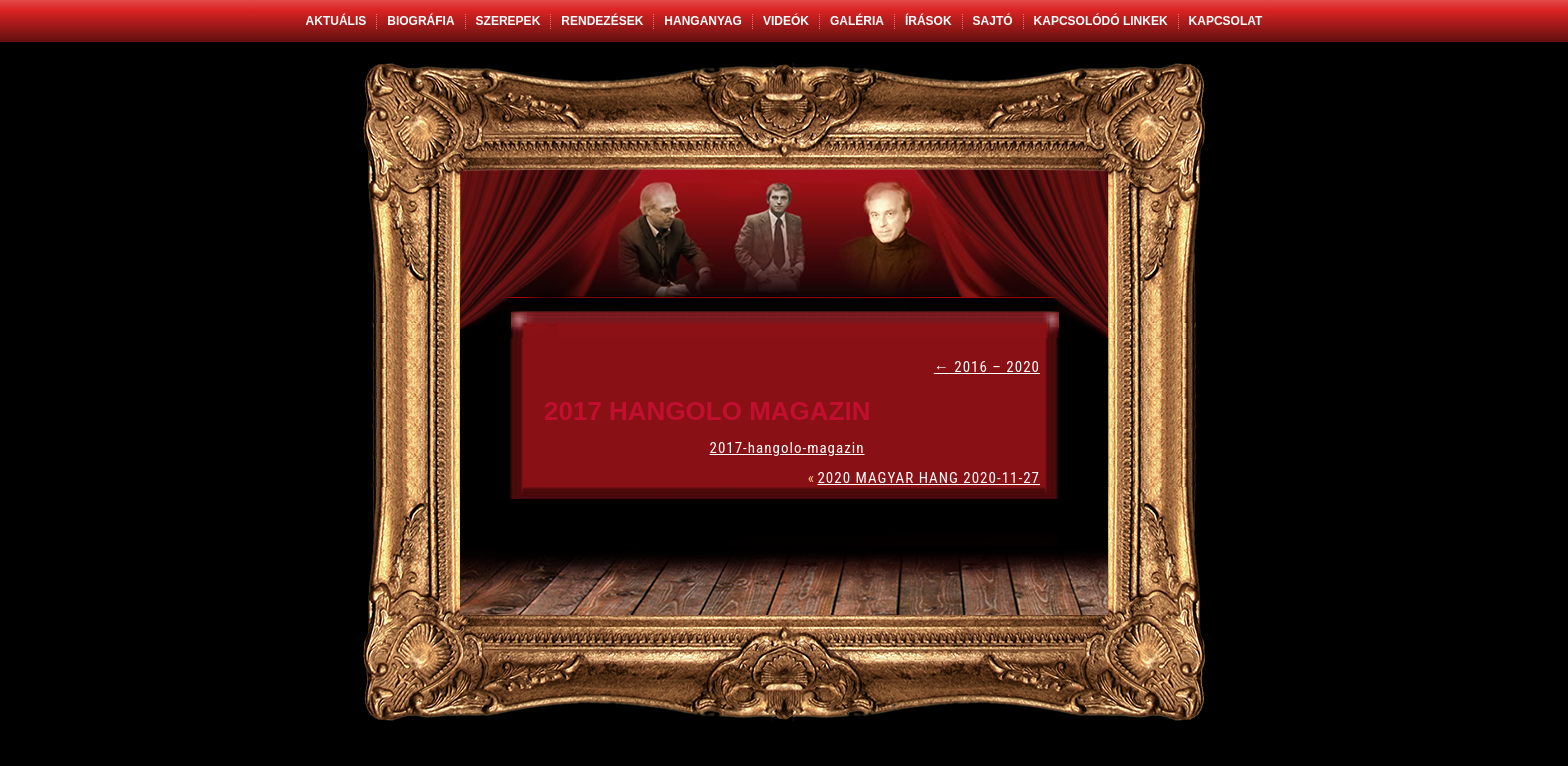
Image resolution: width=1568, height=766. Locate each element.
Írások (928, 21)
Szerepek (508, 21)
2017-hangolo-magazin (786, 448)
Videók (786, 21)
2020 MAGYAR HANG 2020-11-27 (928, 478)
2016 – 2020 (987, 367)
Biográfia (420, 21)
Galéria (857, 21)
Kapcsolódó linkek (1101, 21)
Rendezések (602, 21)
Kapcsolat (1226, 21)
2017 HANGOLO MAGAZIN (707, 411)
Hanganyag (703, 21)
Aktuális (336, 21)
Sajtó (993, 21)
